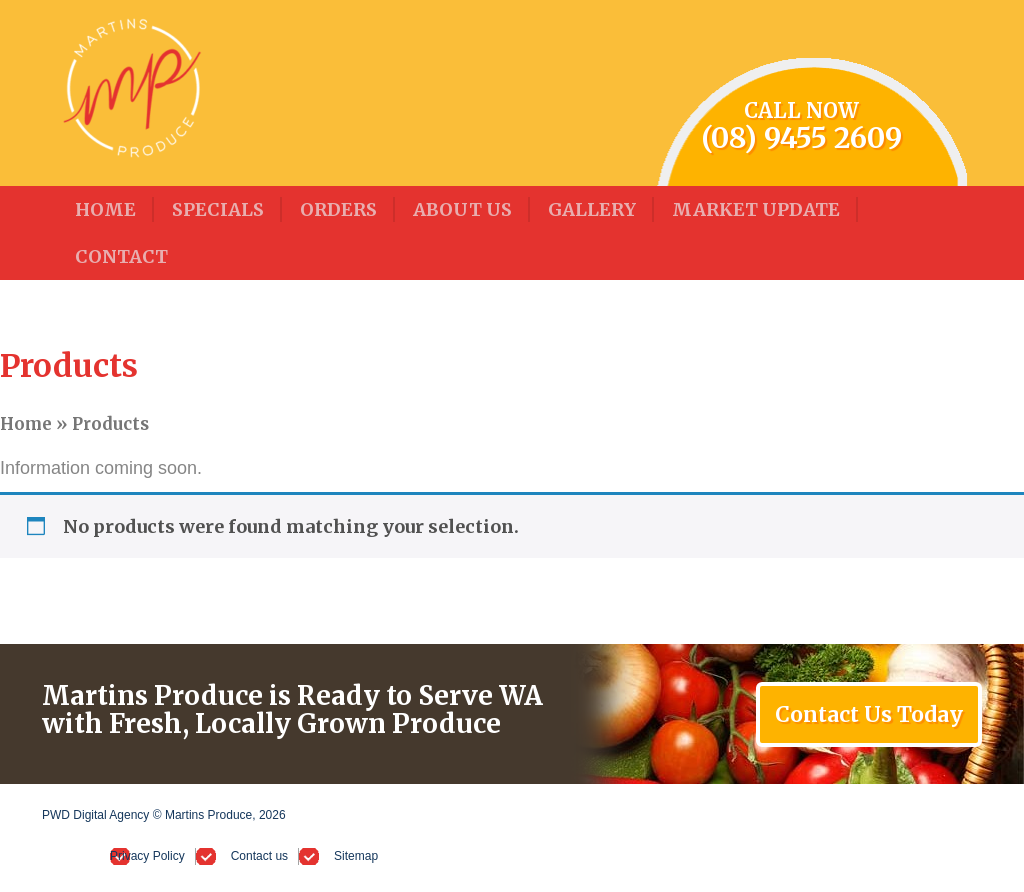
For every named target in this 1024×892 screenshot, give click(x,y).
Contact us (259, 856)
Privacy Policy (147, 856)
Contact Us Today (869, 714)
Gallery (592, 209)
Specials (218, 209)
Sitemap (356, 856)
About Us (462, 209)
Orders (338, 209)
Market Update (756, 209)
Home (105, 209)
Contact (121, 256)
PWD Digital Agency (95, 815)
